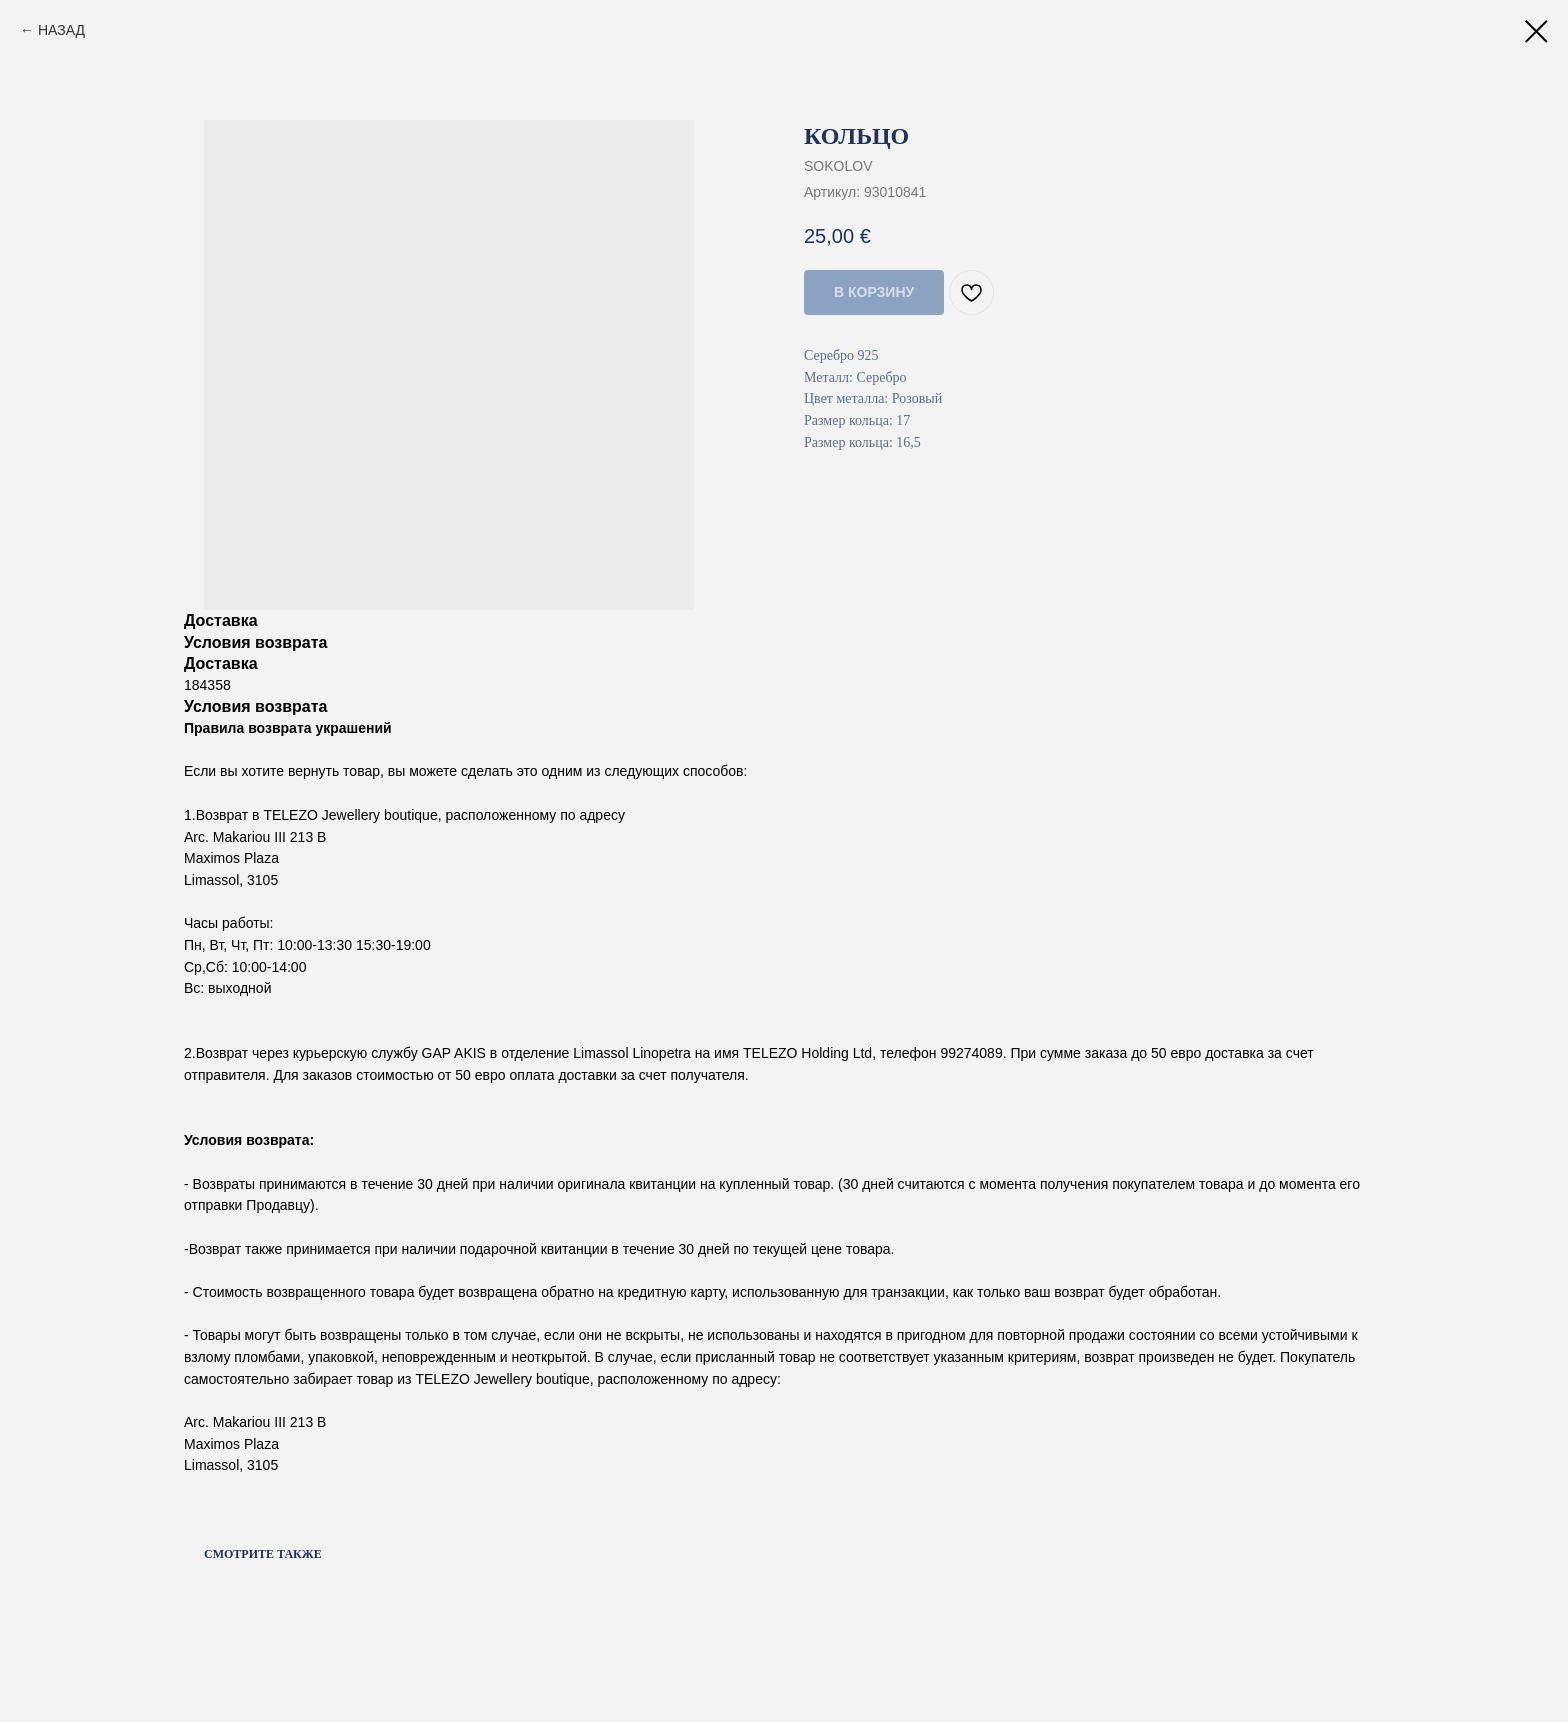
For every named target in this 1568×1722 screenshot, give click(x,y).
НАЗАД (61, 30)
